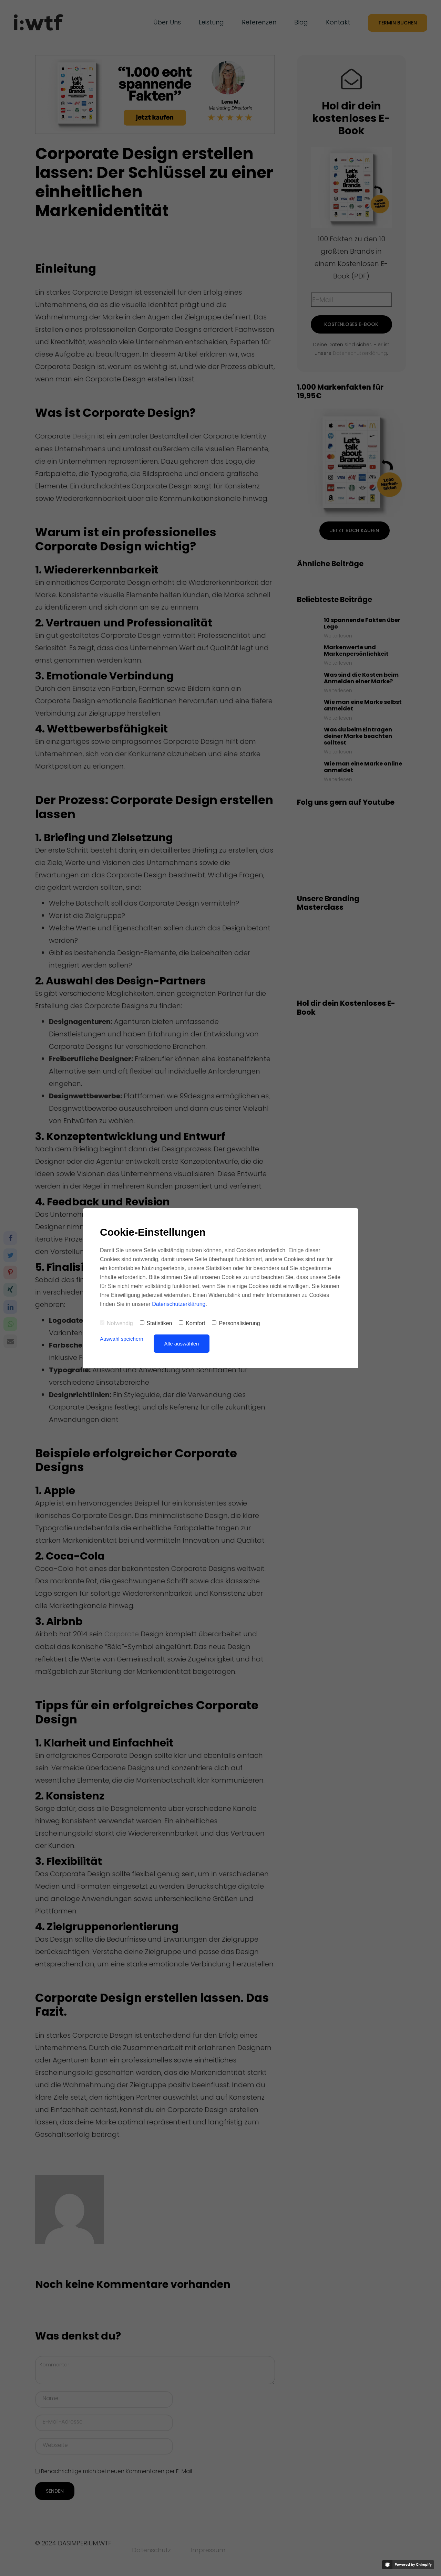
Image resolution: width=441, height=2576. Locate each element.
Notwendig (116, 1323)
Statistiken (156, 1323)
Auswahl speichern (121, 1339)
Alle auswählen (181, 1344)
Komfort (192, 1323)
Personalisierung (236, 1323)
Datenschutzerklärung (179, 1304)
